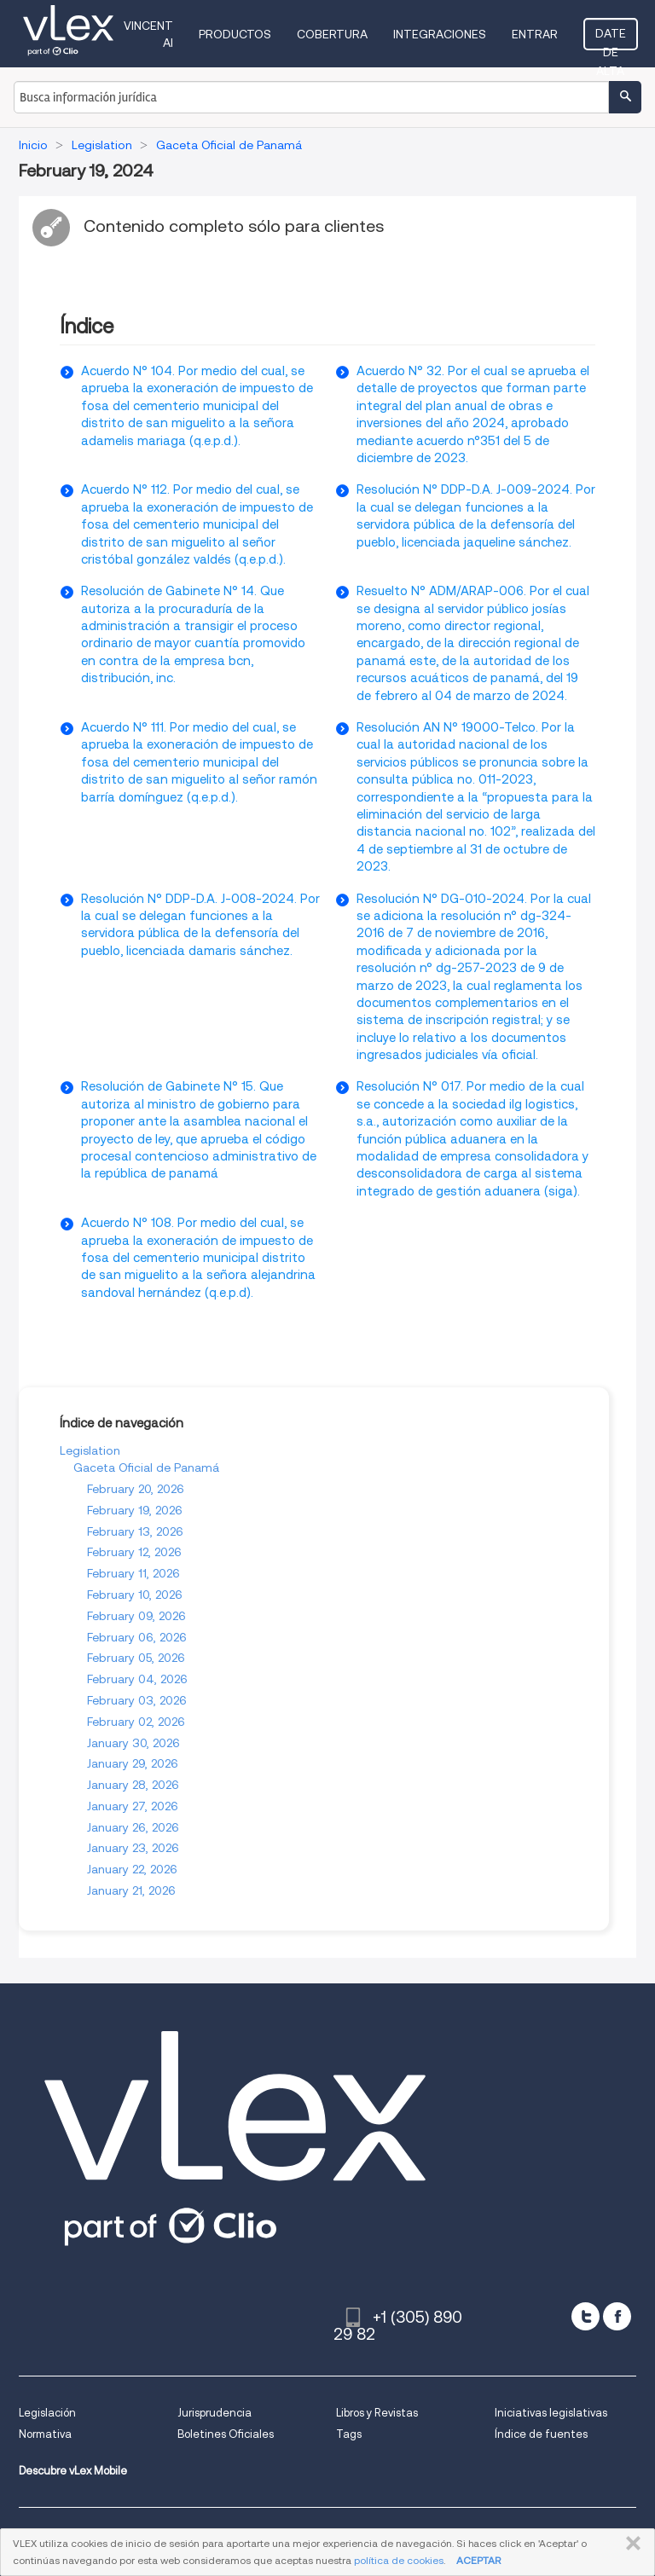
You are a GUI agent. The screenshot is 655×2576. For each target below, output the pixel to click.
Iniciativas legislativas (551, 2412)
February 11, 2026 (133, 1573)
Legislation (90, 1450)
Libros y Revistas (377, 2412)
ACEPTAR (478, 2560)
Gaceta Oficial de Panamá (146, 1467)
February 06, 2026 (137, 1637)
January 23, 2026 (133, 1848)
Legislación (47, 2412)
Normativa (45, 2434)
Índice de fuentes (541, 2434)
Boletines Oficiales (225, 2434)
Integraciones (439, 34)
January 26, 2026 (133, 1827)
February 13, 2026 (135, 1531)
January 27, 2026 (132, 1806)
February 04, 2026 (137, 1679)
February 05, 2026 (136, 1657)
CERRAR (629, 2543)
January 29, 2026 (132, 1763)
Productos (235, 34)
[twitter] (585, 2316)
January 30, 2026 (133, 1743)
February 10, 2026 (135, 1594)
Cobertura (332, 34)
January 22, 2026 (132, 1869)
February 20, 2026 (135, 1489)
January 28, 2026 (133, 1785)
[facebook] (617, 2316)
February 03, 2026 (137, 1700)
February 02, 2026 (136, 1721)
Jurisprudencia (214, 2412)
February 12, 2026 (134, 1552)
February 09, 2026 (136, 1616)
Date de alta (610, 38)
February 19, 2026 (135, 1510)
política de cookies (398, 2560)
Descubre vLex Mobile (73, 2470)
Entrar (535, 34)
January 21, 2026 (131, 1890)
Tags (349, 2434)
